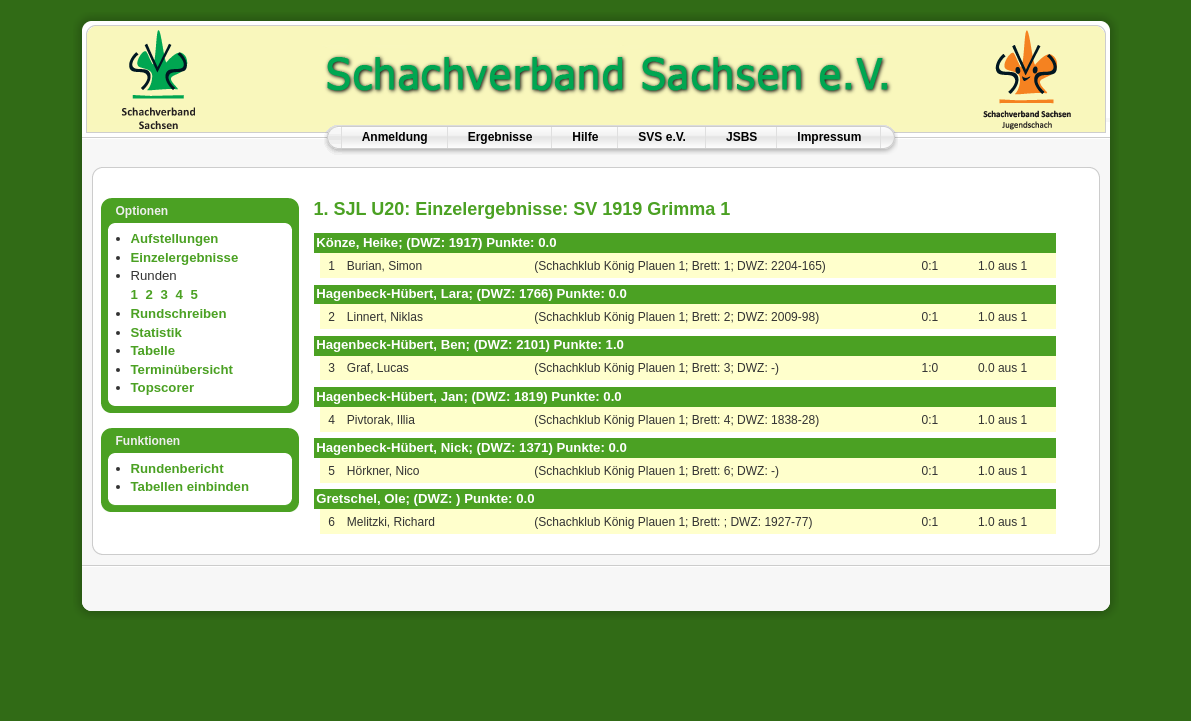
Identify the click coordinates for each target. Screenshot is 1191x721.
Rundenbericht (177, 468)
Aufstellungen (175, 238)
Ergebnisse (500, 137)
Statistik (156, 332)
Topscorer (163, 387)
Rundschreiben (179, 313)
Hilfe (585, 137)
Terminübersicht (182, 369)
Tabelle (153, 350)
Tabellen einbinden (190, 486)
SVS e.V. (662, 137)
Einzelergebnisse (185, 257)
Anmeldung (395, 137)
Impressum (829, 137)
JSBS (741, 137)
